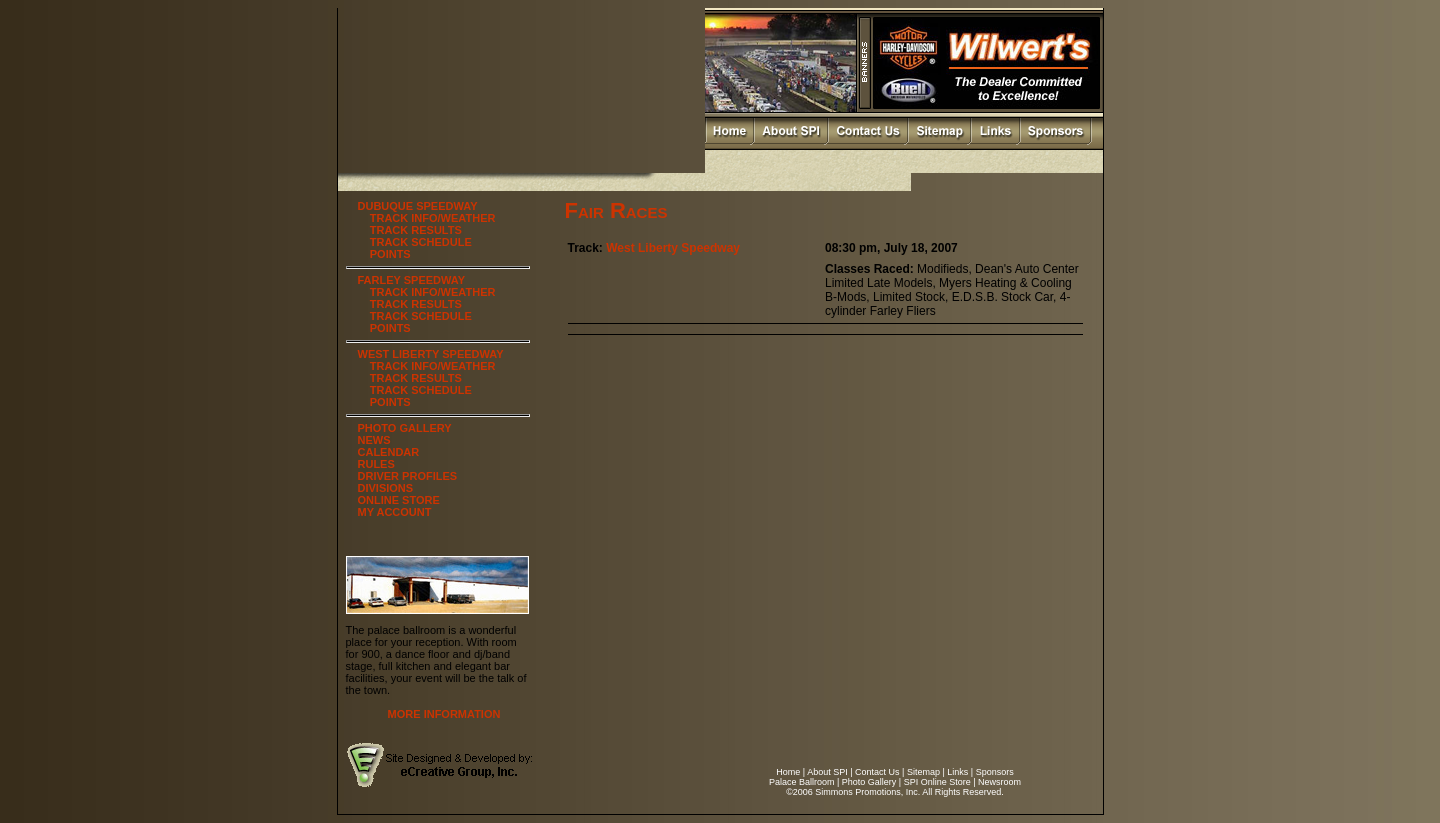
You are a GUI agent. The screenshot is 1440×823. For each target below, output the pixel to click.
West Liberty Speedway (673, 248)
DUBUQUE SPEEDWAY (418, 206)
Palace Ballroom (802, 782)
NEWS (374, 440)
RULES (376, 464)
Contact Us (877, 772)
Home (788, 772)
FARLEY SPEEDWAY (412, 280)
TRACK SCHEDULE (421, 242)
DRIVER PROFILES (408, 476)
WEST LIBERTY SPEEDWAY (431, 354)
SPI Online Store (937, 782)
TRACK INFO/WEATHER (433, 218)
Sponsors (995, 772)
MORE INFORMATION (444, 714)
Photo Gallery (869, 782)
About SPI (827, 772)
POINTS (390, 254)
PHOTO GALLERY (405, 428)
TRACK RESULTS (416, 230)
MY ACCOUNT (395, 512)
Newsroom (999, 782)
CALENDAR (389, 452)
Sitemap (923, 772)
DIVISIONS (386, 488)
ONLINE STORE (399, 500)
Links (957, 772)
